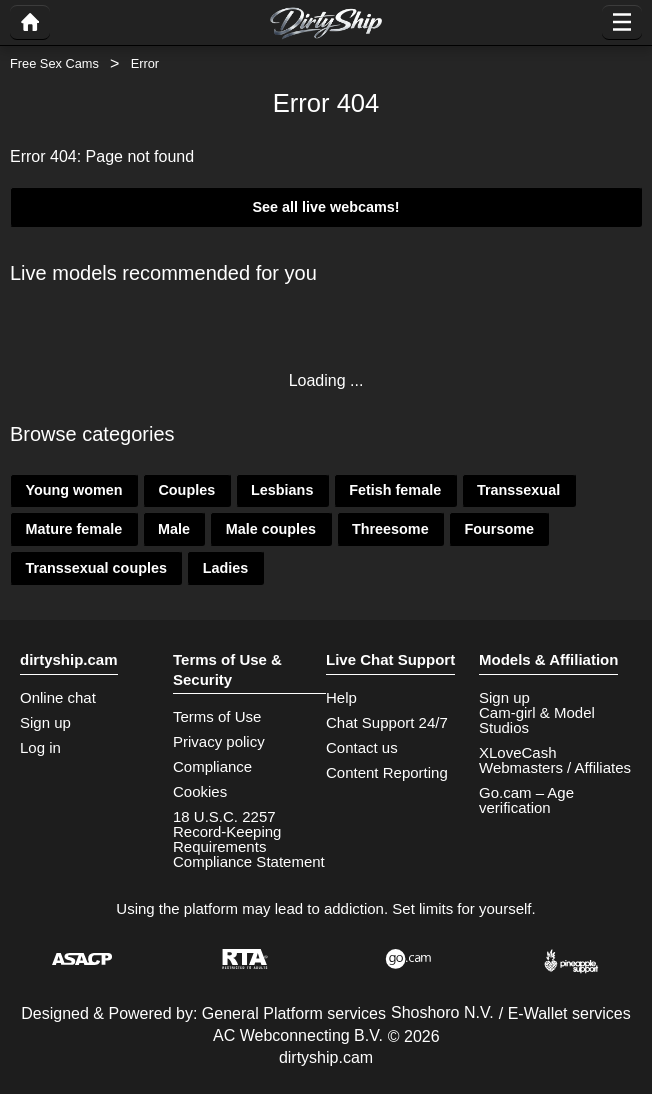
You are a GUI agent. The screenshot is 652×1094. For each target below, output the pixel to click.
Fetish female (395, 490)
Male (174, 529)
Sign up (45, 722)
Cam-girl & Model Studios (537, 720)
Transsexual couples (96, 568)
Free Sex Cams (54, 63)
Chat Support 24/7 (387, 722)
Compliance (212, 766)
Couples (186, 490)
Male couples (271, 529)
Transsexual (518, 490)
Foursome (499, 529)
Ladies (226, 568)
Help (341, 697)
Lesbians (282, 490)
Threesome (390, 529)
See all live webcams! (325, 207)
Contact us (362, 747)
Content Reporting (387, 772)
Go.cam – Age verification (526, 800)
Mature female (73, 529)
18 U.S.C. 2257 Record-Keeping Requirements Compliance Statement (249, 839)
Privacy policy (219, 741)
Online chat (58, 697)
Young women (73, 490)
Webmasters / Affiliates (555, 767)
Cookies (200, 791)
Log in (40, 747)
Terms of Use (217, 716)
